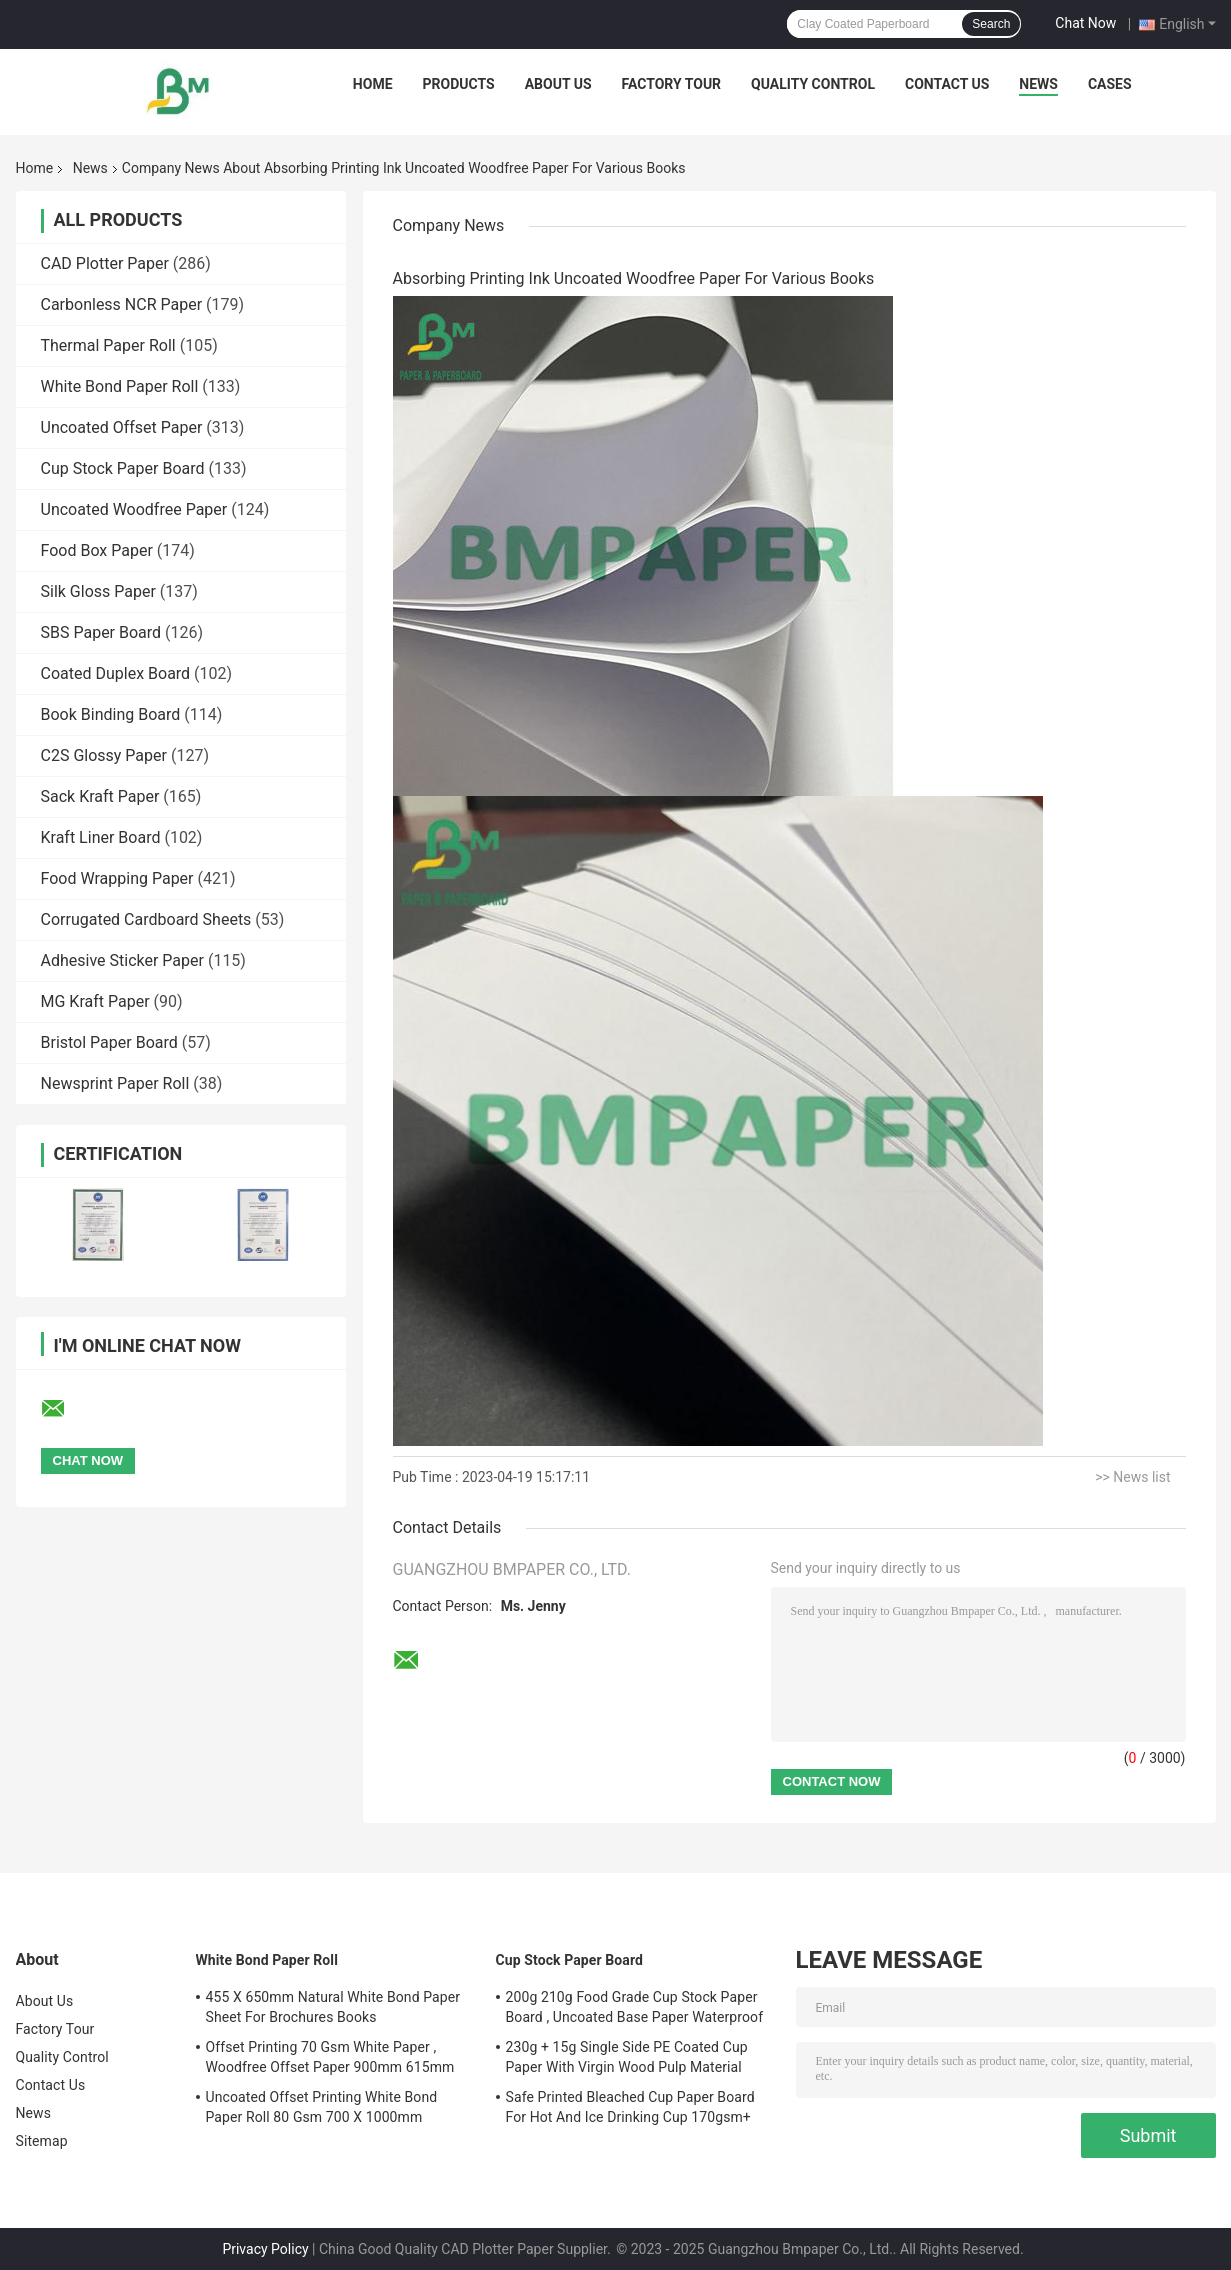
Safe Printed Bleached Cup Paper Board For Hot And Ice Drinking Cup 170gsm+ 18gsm (630, 2110)
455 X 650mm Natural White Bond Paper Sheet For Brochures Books (333, 2007)
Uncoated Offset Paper (122, 427)
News (1038, 84)
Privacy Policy (265, 2249)
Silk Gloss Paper (98, 591)
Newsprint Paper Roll (115, 1083)
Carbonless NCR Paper (122, 304)
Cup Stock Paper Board (123, 468)
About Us (558, 84)
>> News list (1132, 1477)
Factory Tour (672, 84)
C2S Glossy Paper (104, 755)
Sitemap (42, 2141)
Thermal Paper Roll (108, 345)
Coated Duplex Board (116, 673)
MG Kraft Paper (95, 1001)
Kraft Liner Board (101, 837)
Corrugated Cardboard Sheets (146, 919)
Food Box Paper (97, 550)
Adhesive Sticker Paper (122, 960)
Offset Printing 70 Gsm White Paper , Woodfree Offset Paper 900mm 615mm (330, 2057)
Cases (1110, 84)
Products (459, 84)
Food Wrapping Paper (117, 878)
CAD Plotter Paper (105, 263)
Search (991, 24)
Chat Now (1085, 23)
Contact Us (947, 84)
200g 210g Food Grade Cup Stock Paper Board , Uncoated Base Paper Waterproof (635, 2007)
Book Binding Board (111, 714)
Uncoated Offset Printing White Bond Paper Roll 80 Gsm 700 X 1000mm (322, 2107)
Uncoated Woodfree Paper (134, 509)
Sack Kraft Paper (100, 796)
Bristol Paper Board (109, 1042)
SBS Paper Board (101, 632)
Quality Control (813, 84)
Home (373, 84)
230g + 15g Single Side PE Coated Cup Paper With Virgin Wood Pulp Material (627, 2057)
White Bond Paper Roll (120, 386)
